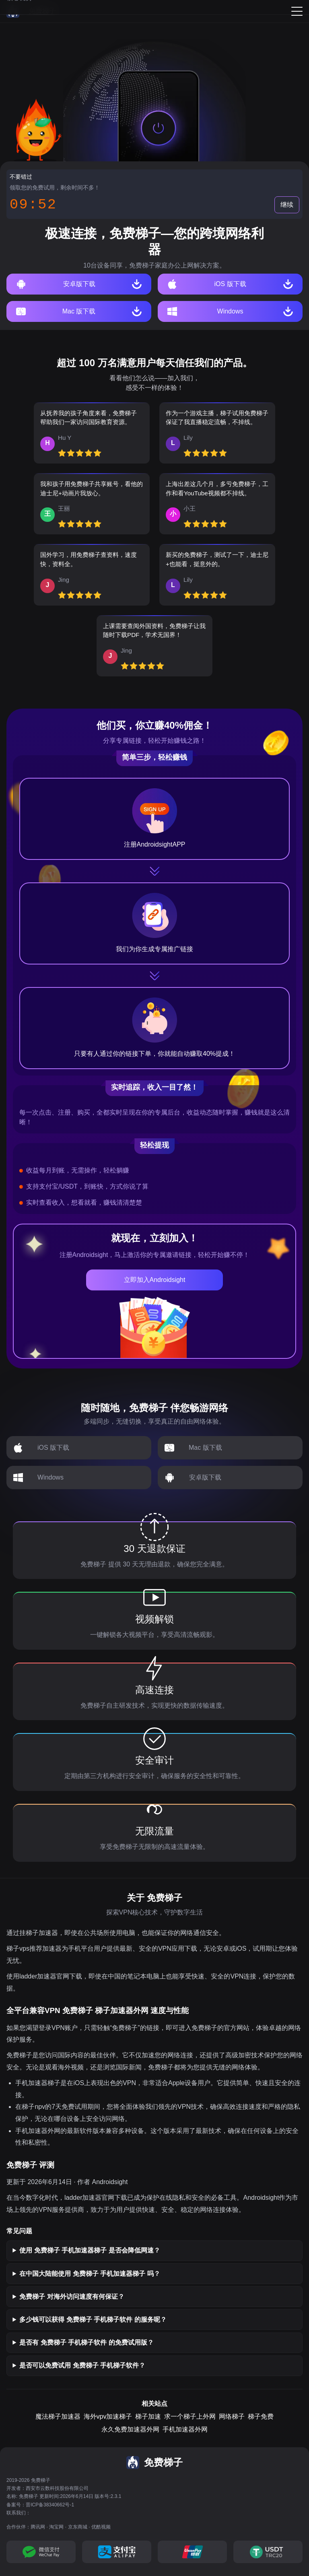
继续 (286, 204)
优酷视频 (101, 2527)
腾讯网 (38, 2527)
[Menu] (297, 11)
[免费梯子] (31, 11)
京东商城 (77, 2527)
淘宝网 (56, 2527)
